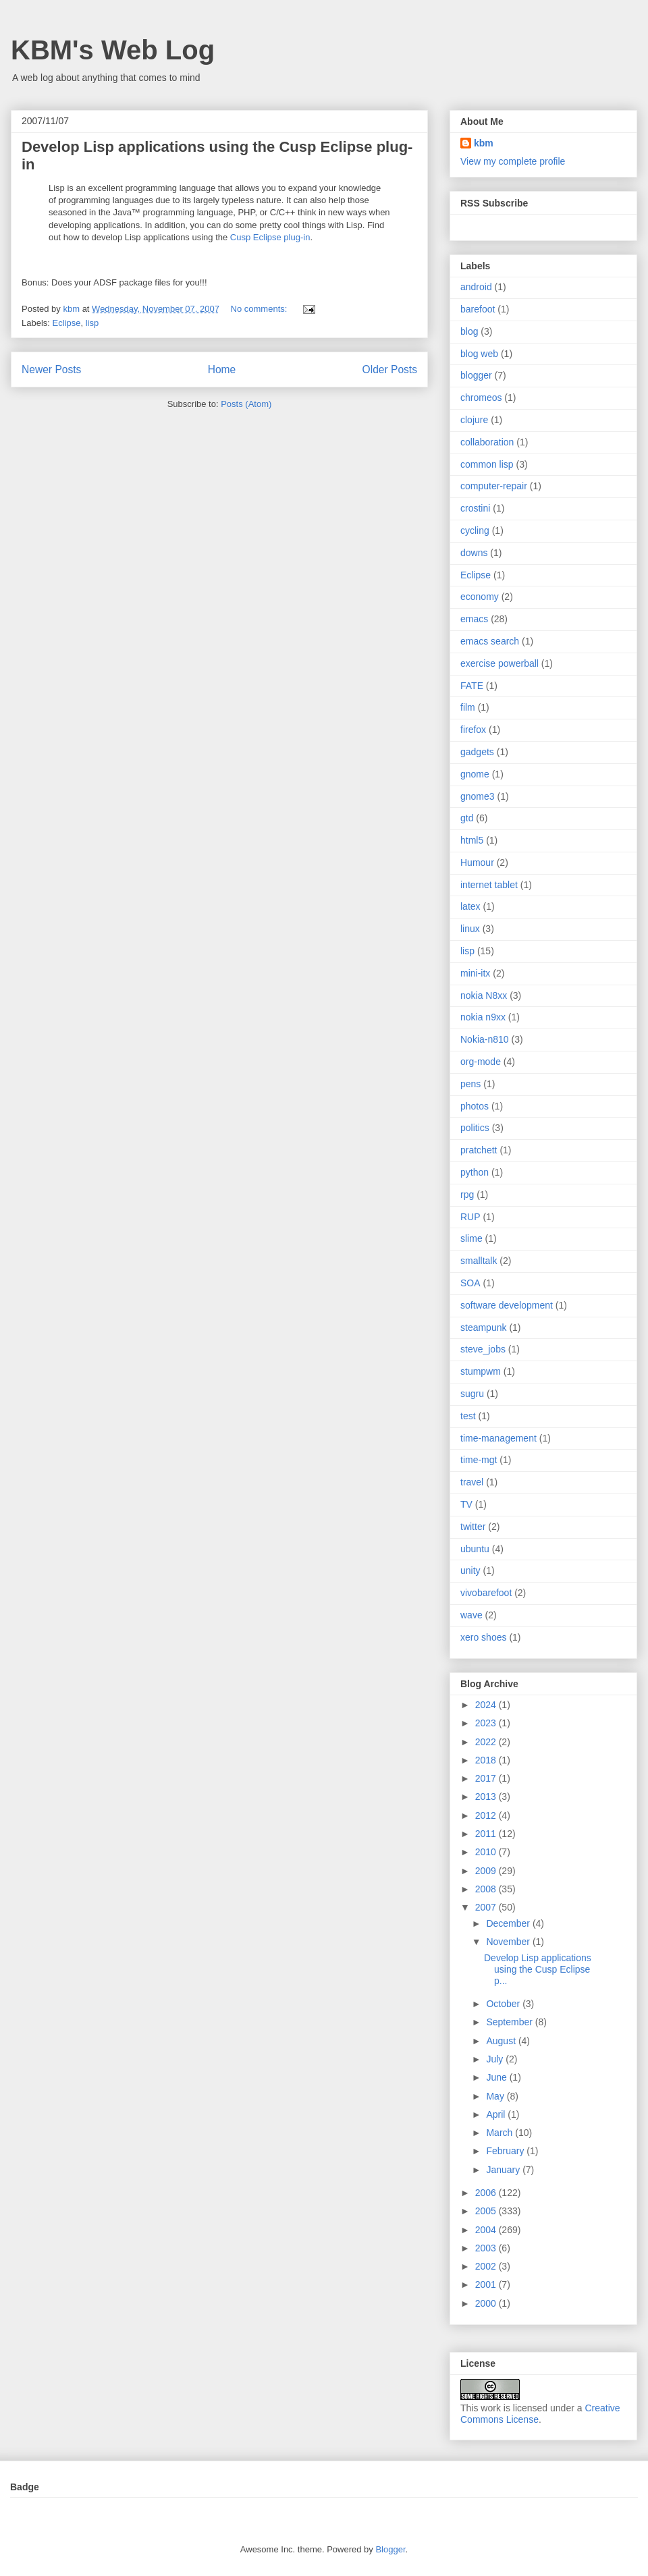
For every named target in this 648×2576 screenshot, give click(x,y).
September (510, 2022)
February (506, 2150)
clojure (474, 419)
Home (222, 369)
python (474, 1172)
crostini (475, 508)
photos (474, 1106)
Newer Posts (51, 369)
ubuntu (474, 1548)
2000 (487, 2303)
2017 (487, 1778)
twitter (472, 1526)
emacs (474, 618)
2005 (487, 2210)
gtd (466, 818)
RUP (470, 1216)
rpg (467, 1194)
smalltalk (478, 1260)
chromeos (481, 397)
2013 (487, 1796)
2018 (487, 1760)
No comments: (260, 309)
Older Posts (389, 369)
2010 (487, 1851)
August (502, 2040)
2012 (487, 1815)
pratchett (478, 1150)
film (467, 707)
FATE (471, 685)
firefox (473, 729)
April (497, 2114)
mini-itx (475, 973)
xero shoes (483, 1637)
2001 (487, 2284)
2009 (487, 1870)
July (496, 2059)
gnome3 (477, 796)
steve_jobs (483, 1349)
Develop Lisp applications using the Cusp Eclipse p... (537, 1969)
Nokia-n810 (484, 1039)
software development (506, 1305)
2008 (487, 1889)
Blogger (390, 2549)
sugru (472, 1393)
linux (470, 928)
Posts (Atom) (246, 404)
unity (470, 1570)
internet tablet (489, 884)
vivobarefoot (486, 1592)
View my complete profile (512, 161)
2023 (487, 1723)
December (509, 1923)
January (504, 2169)
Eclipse (67, 323)
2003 (487, 2248)
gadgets (477, 751)
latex (470, 906)
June (497, 2077)
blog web (479, 353)
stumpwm (480, 1371)
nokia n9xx (483, 1017)
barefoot (477, 309)
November (509, 1941)
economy (479, 596)
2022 (487, 1741)
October (504, 2003)
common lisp (487, 464)
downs (473, 552)
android (476, 286)
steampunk (483, 1327)
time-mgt (478, 1459)
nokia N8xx (483, 995)
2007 (487, 1907)
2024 (487, 1704)
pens (470, 1083)
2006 (487, 2192)
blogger (476, 375)
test (468, 1415)
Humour (477, 862)
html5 (471, 840)
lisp (92, 323)
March (500, 2132)
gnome (474, 774)
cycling (474, 530)
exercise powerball (499, 663)
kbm (483, 143)
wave (471, 1615)
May (496, 2096)
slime (471, 1238)
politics (474, 1127)
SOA (470, 1283)
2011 (487, 1833)
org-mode (480, 1061)
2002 (487, 2266)
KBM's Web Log (113, 50)
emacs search (489, 641)
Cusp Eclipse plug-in (270, 237)
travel (471, 1482)
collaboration (487, 442)
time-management (498, 1438)
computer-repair (493, 486)
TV (466, 1504)
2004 (487, 2229)
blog (469, 331)
